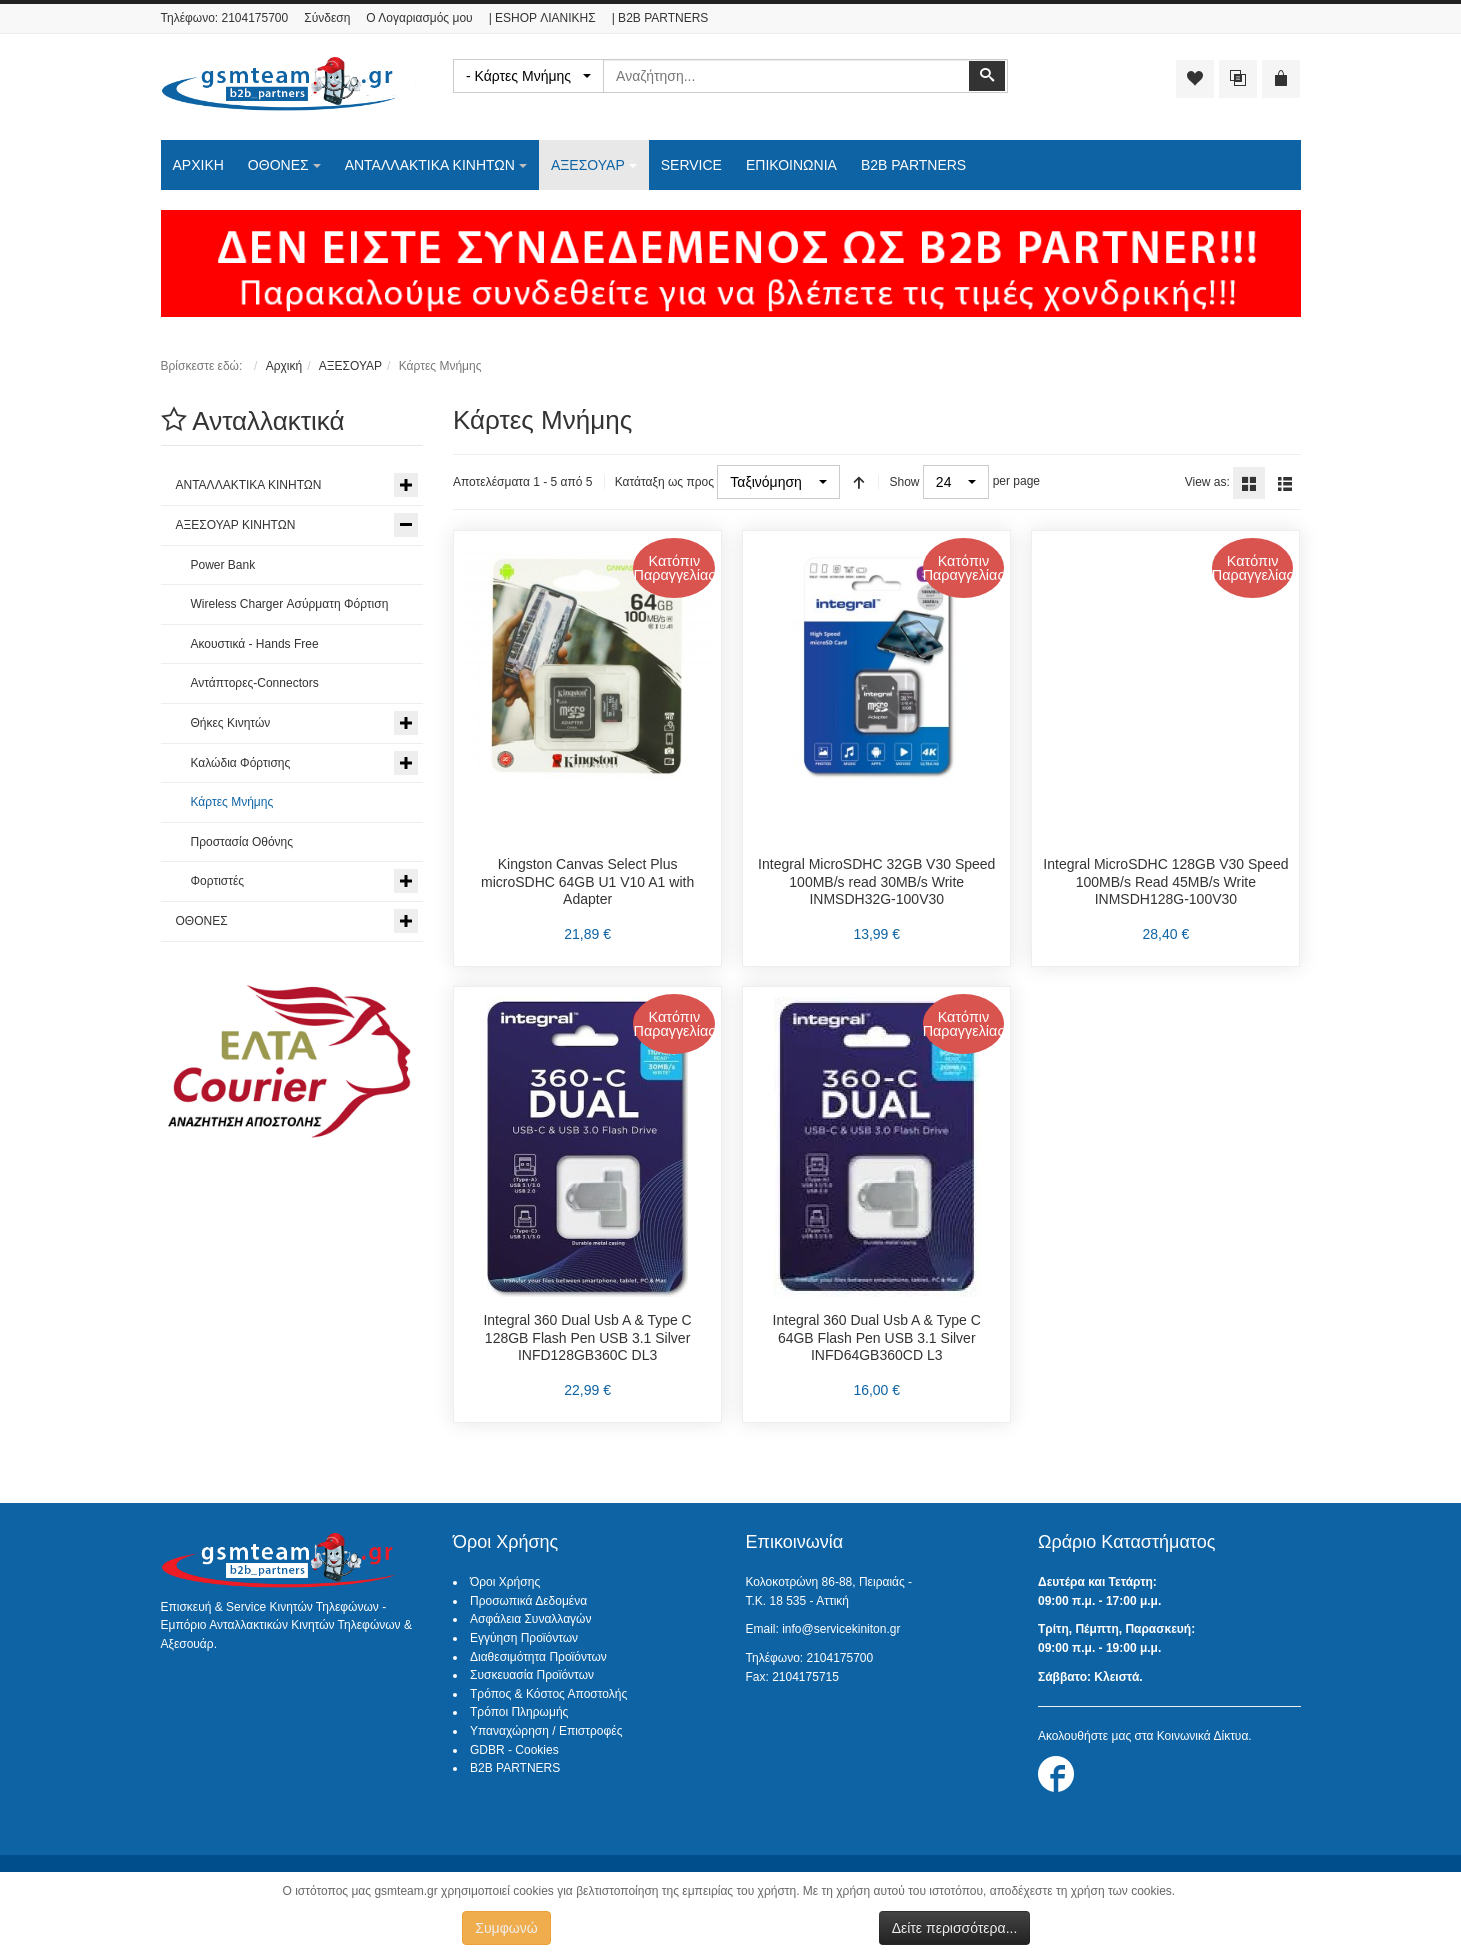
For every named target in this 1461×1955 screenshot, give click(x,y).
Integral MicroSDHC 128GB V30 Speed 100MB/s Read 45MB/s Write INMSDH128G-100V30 (1165, 881)
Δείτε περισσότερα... (955, 1928)
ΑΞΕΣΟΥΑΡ (350, 366)
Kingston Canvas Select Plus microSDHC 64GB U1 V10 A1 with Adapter (587, 881)
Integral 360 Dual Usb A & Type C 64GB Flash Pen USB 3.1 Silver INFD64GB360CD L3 (877, 1337)
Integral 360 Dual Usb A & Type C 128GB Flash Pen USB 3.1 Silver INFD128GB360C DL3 (587, 1337)
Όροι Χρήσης (505, 1582)
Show (904, 482)
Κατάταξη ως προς (664, 482)
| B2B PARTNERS (660, 18)
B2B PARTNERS (515, 1768)
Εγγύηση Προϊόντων (524, 1638)
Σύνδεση (327, 18)
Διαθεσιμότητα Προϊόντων (538, 1657)
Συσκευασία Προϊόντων (532, 1675)
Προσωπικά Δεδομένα (528, 1601)
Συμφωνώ (506, 1928)
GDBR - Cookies (514, 1750)
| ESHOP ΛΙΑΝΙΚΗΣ (542, 18)
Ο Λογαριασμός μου (419, 18)
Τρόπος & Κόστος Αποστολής (548, 1694)
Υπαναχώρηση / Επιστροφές (546, 1731)
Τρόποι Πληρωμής (519, 1712)
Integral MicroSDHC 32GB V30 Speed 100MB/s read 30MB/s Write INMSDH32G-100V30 (876, 881)
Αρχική (284, 366)
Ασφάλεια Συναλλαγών (530, 1619)
